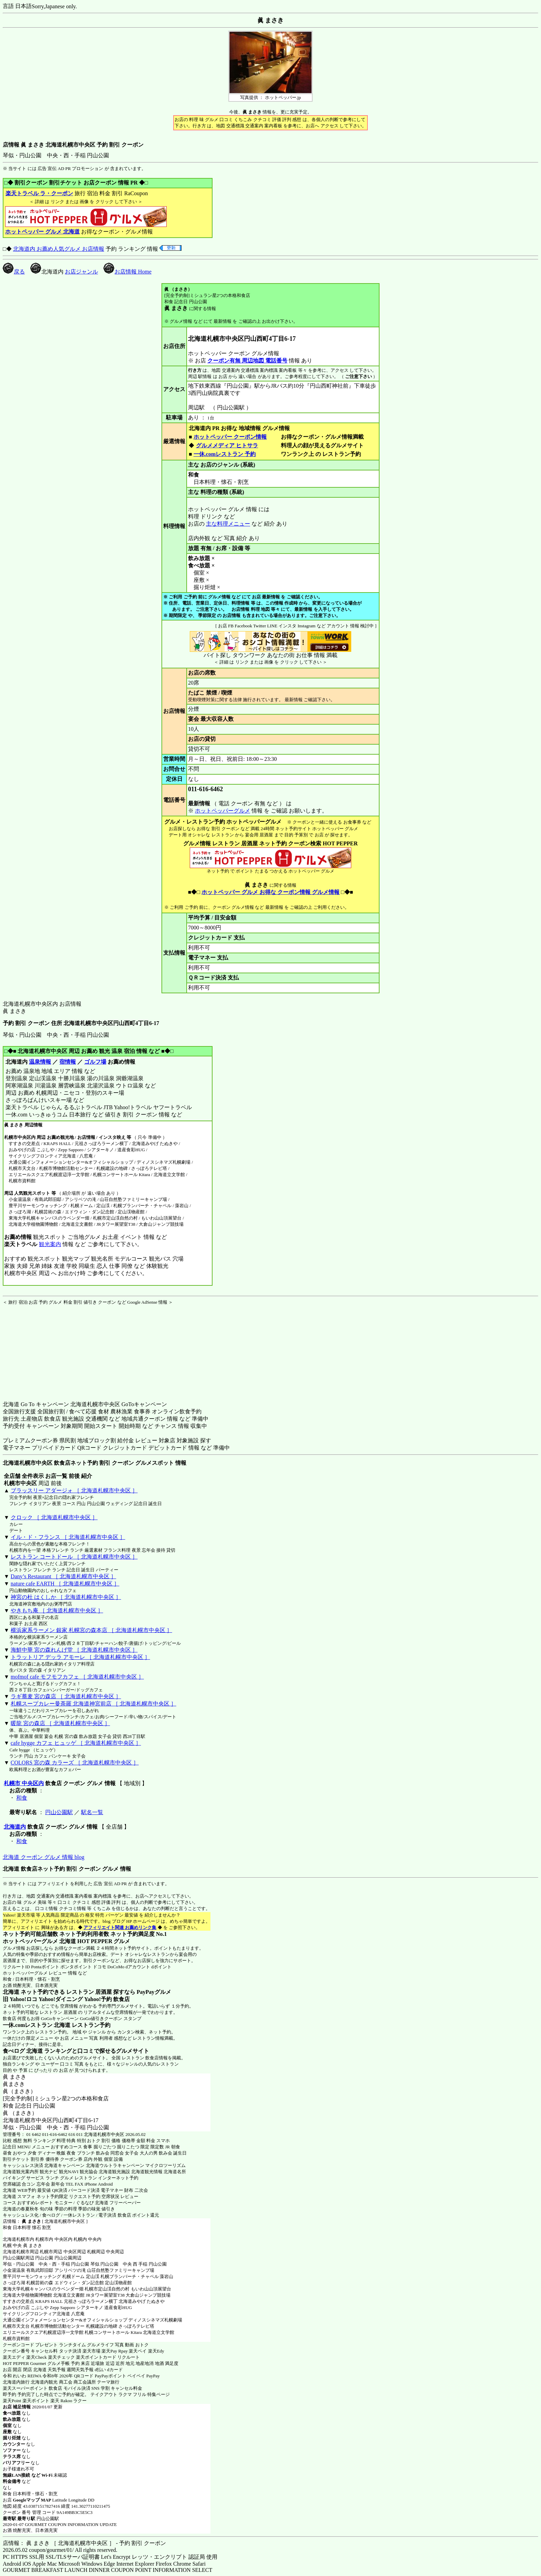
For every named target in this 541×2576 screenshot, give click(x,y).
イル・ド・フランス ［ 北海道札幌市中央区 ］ (68, 1537)
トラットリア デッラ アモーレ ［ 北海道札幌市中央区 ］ (80, 1657)
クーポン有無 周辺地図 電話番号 (247, 361)
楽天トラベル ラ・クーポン (39, 193)
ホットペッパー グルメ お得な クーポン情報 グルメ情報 (270, 892)
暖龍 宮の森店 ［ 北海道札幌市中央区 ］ (60, 1723)
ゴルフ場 (95, 1062)
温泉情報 (40, 1062)
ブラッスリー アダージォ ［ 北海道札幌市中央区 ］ (74, 1490)
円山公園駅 (59, 1812)
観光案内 (50, 1244)
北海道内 (15, 1827)
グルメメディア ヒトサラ (227, 445)
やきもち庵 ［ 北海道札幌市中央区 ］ (57, 1610)
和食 (21, 1798)
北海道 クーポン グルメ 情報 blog (43, 1857)
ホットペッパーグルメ (222, 811)
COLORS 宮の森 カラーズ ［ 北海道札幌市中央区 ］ (75, 1763)
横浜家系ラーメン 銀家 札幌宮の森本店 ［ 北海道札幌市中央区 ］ (91, 1630)
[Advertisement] (46, 1348)
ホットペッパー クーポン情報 (230, 437)
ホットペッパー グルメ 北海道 (42, 232)
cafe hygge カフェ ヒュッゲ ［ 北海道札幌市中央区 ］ (76, 1743)
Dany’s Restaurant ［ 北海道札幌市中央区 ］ (63, 1576)
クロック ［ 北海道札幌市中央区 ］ (54, 1517)
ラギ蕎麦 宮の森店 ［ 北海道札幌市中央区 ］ (66, 1696)
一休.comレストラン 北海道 (36, 2025)
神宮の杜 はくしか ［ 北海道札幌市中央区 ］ (66, 1597)
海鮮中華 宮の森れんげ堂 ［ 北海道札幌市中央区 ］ (74, 1650)
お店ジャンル (81, 272)
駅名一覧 (92, 1812)
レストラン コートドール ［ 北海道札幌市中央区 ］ (74, 1557)
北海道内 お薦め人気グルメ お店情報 (58, 249)
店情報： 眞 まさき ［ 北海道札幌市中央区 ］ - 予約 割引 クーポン (84, 2543)
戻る (14, 272)
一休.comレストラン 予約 (225, 454)
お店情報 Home (127, 272)
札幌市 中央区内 (24, 1783)
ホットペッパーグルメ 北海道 (39, 1941)
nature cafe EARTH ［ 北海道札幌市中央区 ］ (65, 1584)
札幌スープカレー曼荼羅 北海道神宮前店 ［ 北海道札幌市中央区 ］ (93, 1704)
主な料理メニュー (228, 524)
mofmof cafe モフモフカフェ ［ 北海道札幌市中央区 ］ (77, 1677)
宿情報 (67, 1062)
